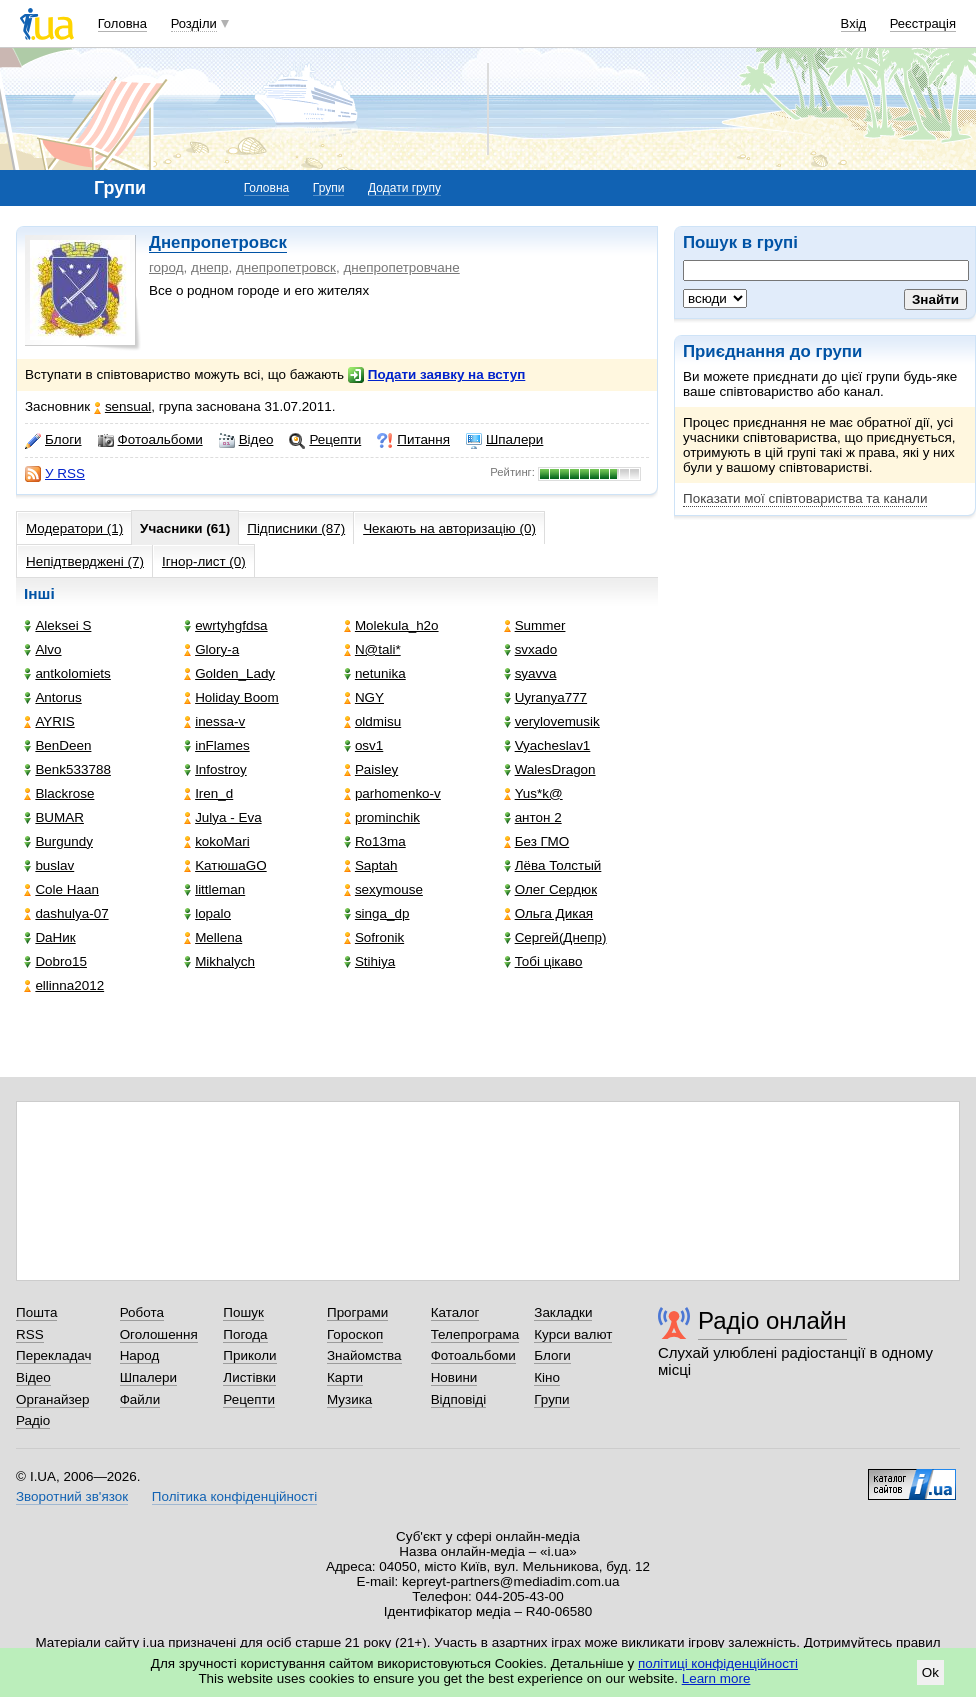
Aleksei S (57, 625)
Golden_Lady (229, 673)
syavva (530, 673)
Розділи (194, 23)
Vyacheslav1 (547, 745)
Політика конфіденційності (234, 1496)
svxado (531, 649)
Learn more (716, 1678)
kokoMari (217, 841)
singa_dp (377, 913)
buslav (49, 865)
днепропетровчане (401, 267)
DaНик (49, 937)
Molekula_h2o (391, 625)
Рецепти (325, 440)
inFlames (217, 745)
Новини (454, 1377)
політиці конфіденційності (718, 1663)
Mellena (213, 937)
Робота (142, 1312)
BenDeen (57, 745)
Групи (329, 188)
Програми (357, 1312)
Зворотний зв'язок (72, 1496)
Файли (140, 1399)
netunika (375, 673)
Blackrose (59, 793)
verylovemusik (552, 721)
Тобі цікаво (543, 961)
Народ (140, 1355)
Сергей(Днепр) (555, 937)
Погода (245, 1334)
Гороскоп (355, 1334)
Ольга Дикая (549, 913)
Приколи (249, 1355)
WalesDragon (550, 769)
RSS (30, 1334)
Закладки (563, 1312)
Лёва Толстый (553, 865)
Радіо (33, 1420)
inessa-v (214, 721)
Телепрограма (475, 1334)
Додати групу (404, 188)
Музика (349, 1399)
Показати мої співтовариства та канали (805, 498)
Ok (930, 1672)
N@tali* (372, 649)
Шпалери (504, 440)
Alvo (42, 649)
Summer (535, 625)
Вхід (854, 23)
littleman (214, 889)
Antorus (52, 697)
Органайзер (52, 1399)
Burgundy (58, 841)
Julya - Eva (222, 817)
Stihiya (369, 961)
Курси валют (573, 1334)
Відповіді (459, 1399)
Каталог (455, 1312)
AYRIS (49, 721)
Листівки (249, 1377)
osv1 (363, 745)
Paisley (371, 769)
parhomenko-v (392, 793)
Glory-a (211, 649)
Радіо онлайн (772, 1320)
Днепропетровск (218, 242)
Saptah (371, 865)
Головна (122, 23)
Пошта (36, 1312)
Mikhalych (219, 961)
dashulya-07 (66, 913)
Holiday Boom (231, 697)
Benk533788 (67, 769)
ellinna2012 (64, 985)
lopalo (207, 913)
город (166, 267)
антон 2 (533, 817)
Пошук (243, 1312)
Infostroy (215, 769)
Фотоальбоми (150, 440)
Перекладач (53, 1355)
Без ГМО (537, 841)
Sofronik (374, 937)
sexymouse (383, 889)
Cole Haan (61, 889)
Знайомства (364, 1355)
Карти (345, 1377)
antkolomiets (67, 673)
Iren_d (208, 793)
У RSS (55, 474)
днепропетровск (286, 267)
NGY (364, 697)
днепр (210, 267)
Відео (246, 440)
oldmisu (372, 721)
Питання (413, 440)
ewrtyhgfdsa (225, 625)
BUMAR (54, 817)
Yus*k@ (533, 793)
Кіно (547, 1377)
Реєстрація (923, 23)
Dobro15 (55, 961)
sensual (122, 406)
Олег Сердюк (550, 889)
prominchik (382, 817)
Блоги (53, 440)
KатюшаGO (225, 865)
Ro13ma (375, 841)
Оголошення (159, 1334)
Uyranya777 (545, 697)
